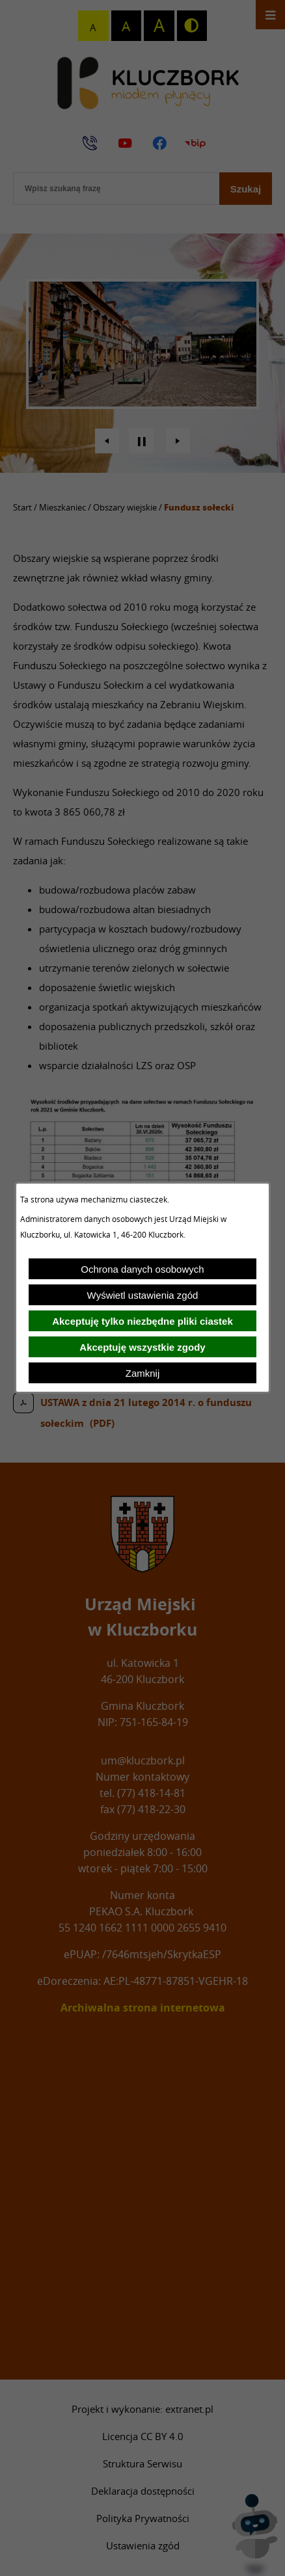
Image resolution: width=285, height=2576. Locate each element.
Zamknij (143, 1373)
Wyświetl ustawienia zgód (142, 1295)
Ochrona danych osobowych (142, 1269)
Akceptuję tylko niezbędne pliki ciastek (142, 1321)
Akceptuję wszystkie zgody (142, 1347)
